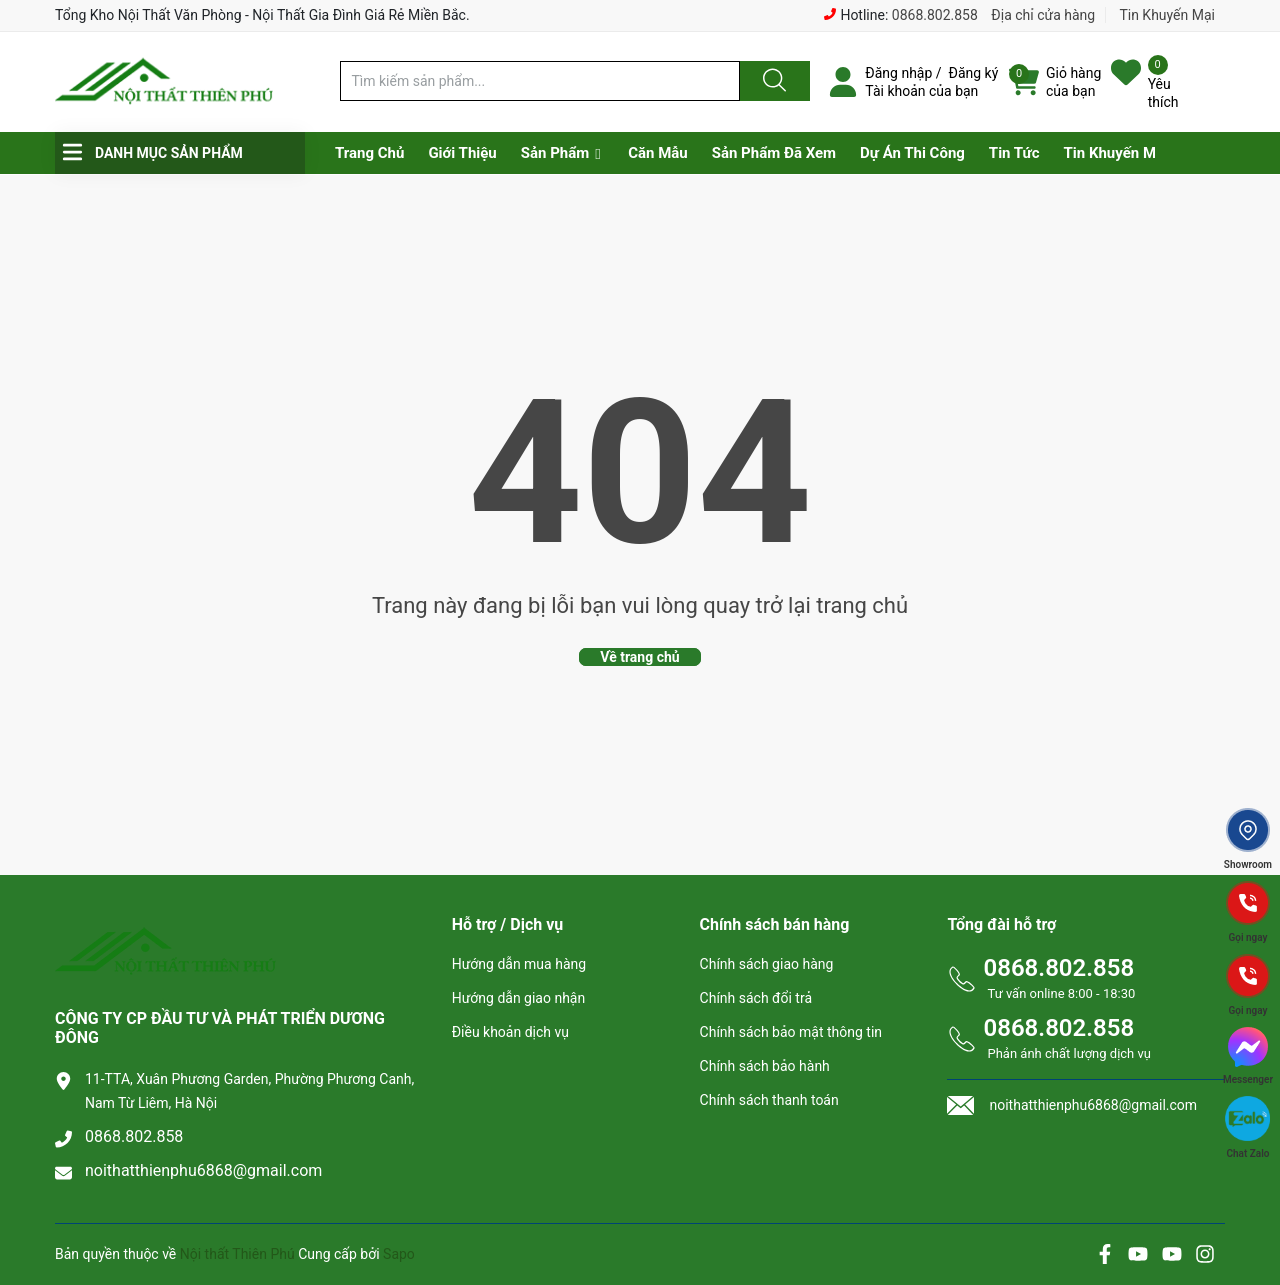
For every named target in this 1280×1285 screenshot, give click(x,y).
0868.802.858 (935, 15)
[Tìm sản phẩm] (540, 81)
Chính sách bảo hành (765, 1066)
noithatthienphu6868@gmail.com (203, 1170)
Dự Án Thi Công (912, 153)
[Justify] (772, 81)
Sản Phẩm (555, 153)
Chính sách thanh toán (769, 1100)
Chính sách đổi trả (756, 998)
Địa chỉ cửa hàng (1043, 15)
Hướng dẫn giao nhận (519, 998)
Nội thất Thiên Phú (239, 1254)
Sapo (399, 1254)
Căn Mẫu (658, 153)
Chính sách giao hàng (767, 964)
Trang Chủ (369, 153)
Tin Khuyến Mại (1167, 15)
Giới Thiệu (462, 153)
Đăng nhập (898, 73)
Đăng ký (974, 73)
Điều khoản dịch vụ (510, 1032)
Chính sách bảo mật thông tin (791, 1032)
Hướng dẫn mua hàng (519, 964)
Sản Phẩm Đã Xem (774, 153)
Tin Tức (1014, 153)
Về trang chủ (639, 657)
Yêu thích (1163, 93)
